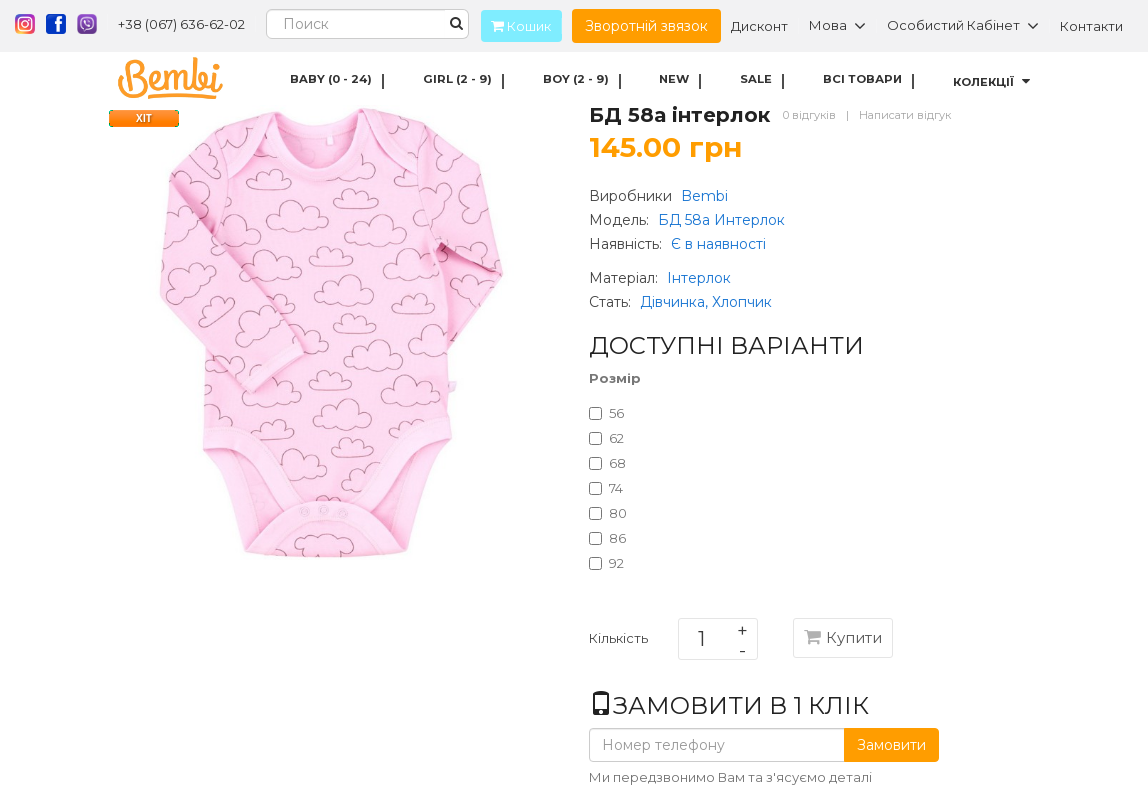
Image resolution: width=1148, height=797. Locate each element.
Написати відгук (905, 115)
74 (606, 488)
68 (607, 463)
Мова (837, 26)
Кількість (618, 642)
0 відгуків (809, 115)
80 (608, 513)
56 (606, 413)
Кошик (516, 26)
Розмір (615, 378)
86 (607, 538)
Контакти (1091, 26)
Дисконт (759, 26)
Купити (843, 637)
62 (606, 438)
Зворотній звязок (646, 26)
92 (606, 563)
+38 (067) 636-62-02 (181, 24)
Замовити (891, 745)
